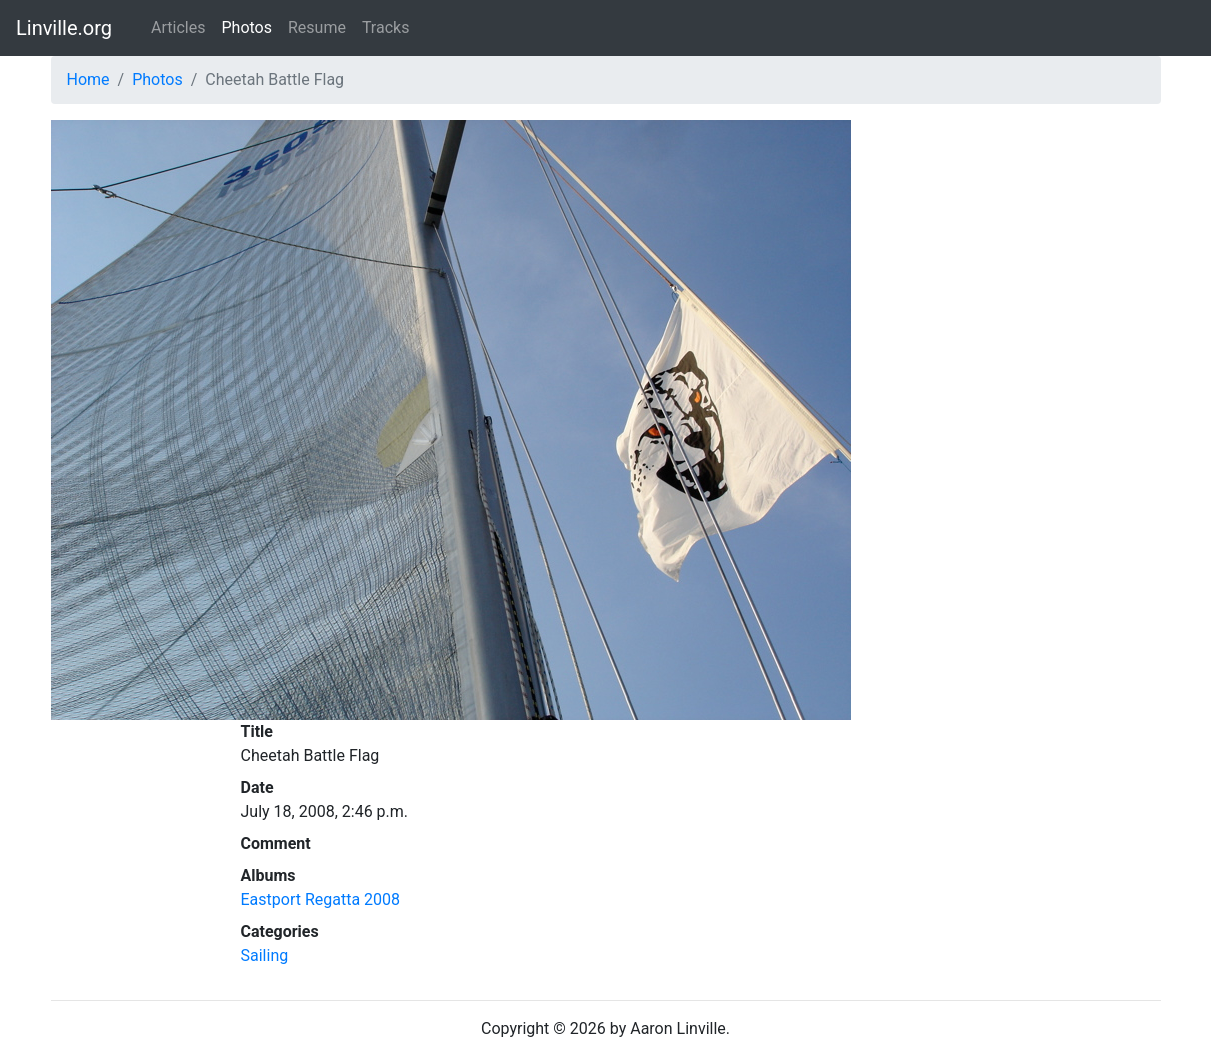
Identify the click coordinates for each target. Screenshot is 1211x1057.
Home (88, 79)
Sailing (265, 955)
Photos (246, 27)
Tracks (386, 27)
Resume (317, 27)
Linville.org (64, 28)
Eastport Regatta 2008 (321, 899)
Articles (178, 27)
